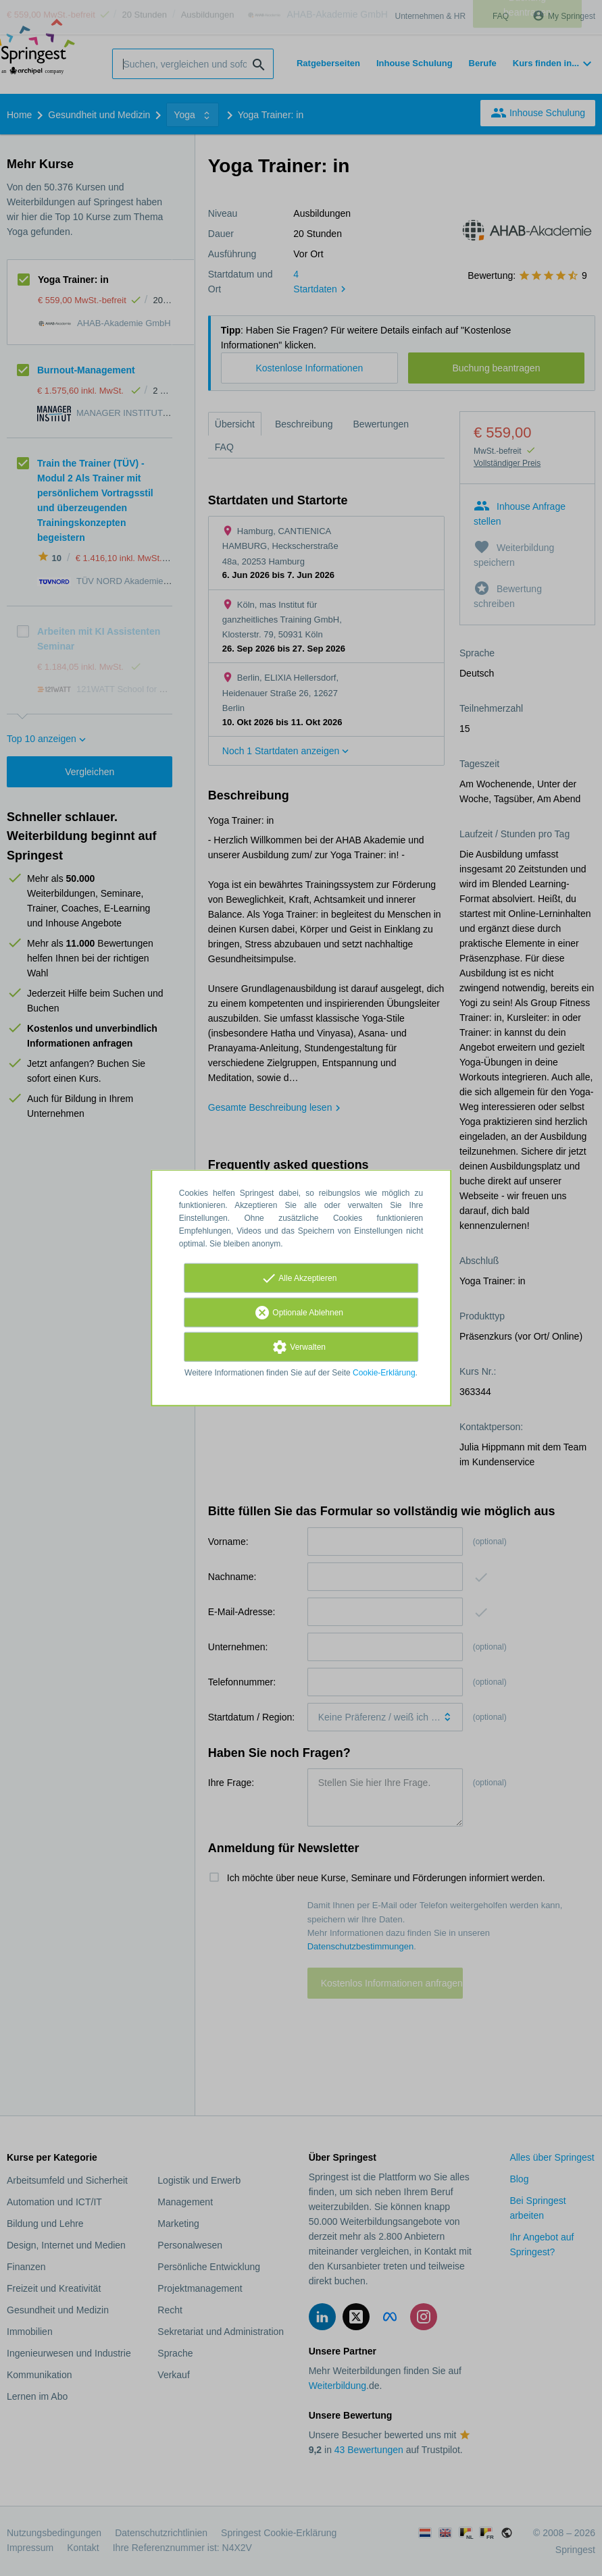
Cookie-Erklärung (384, 1372)
